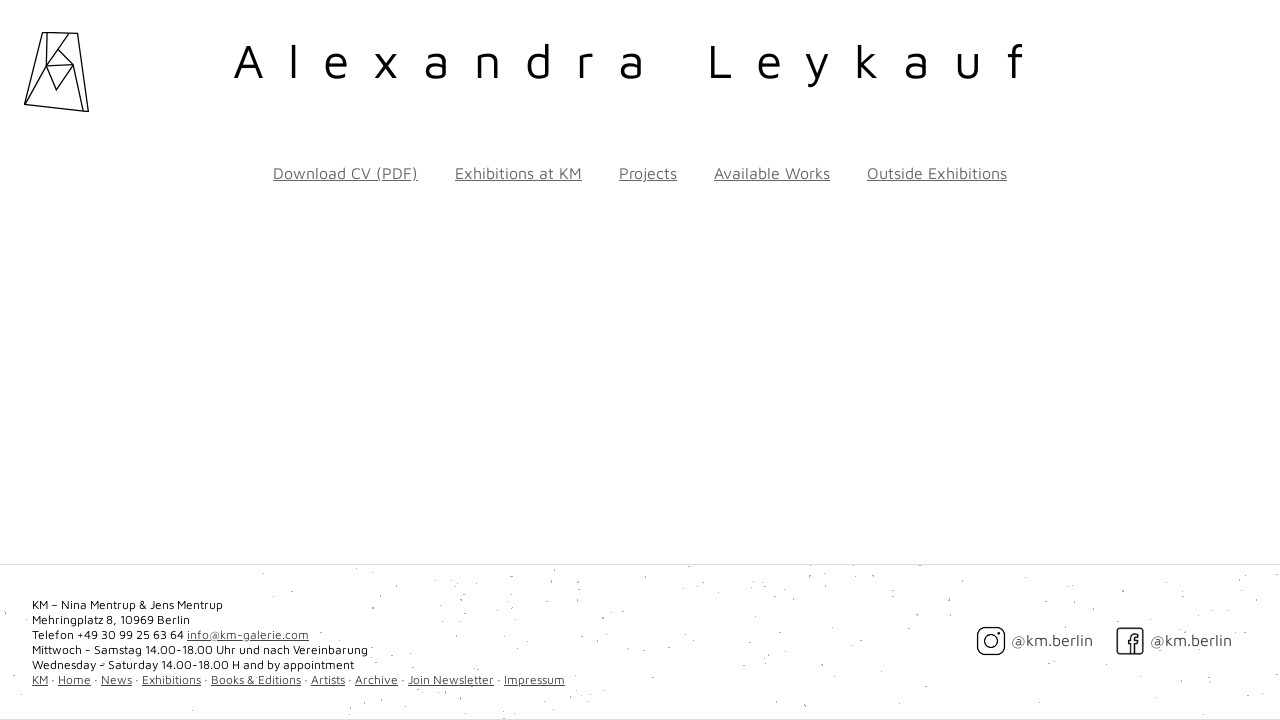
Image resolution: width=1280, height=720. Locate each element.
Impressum (534, 679)
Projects (648, 173)
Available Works (772, 173)
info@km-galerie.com (248, 634)
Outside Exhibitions (937, 173)
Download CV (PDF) (345, 173)
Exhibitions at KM (518, 173)
